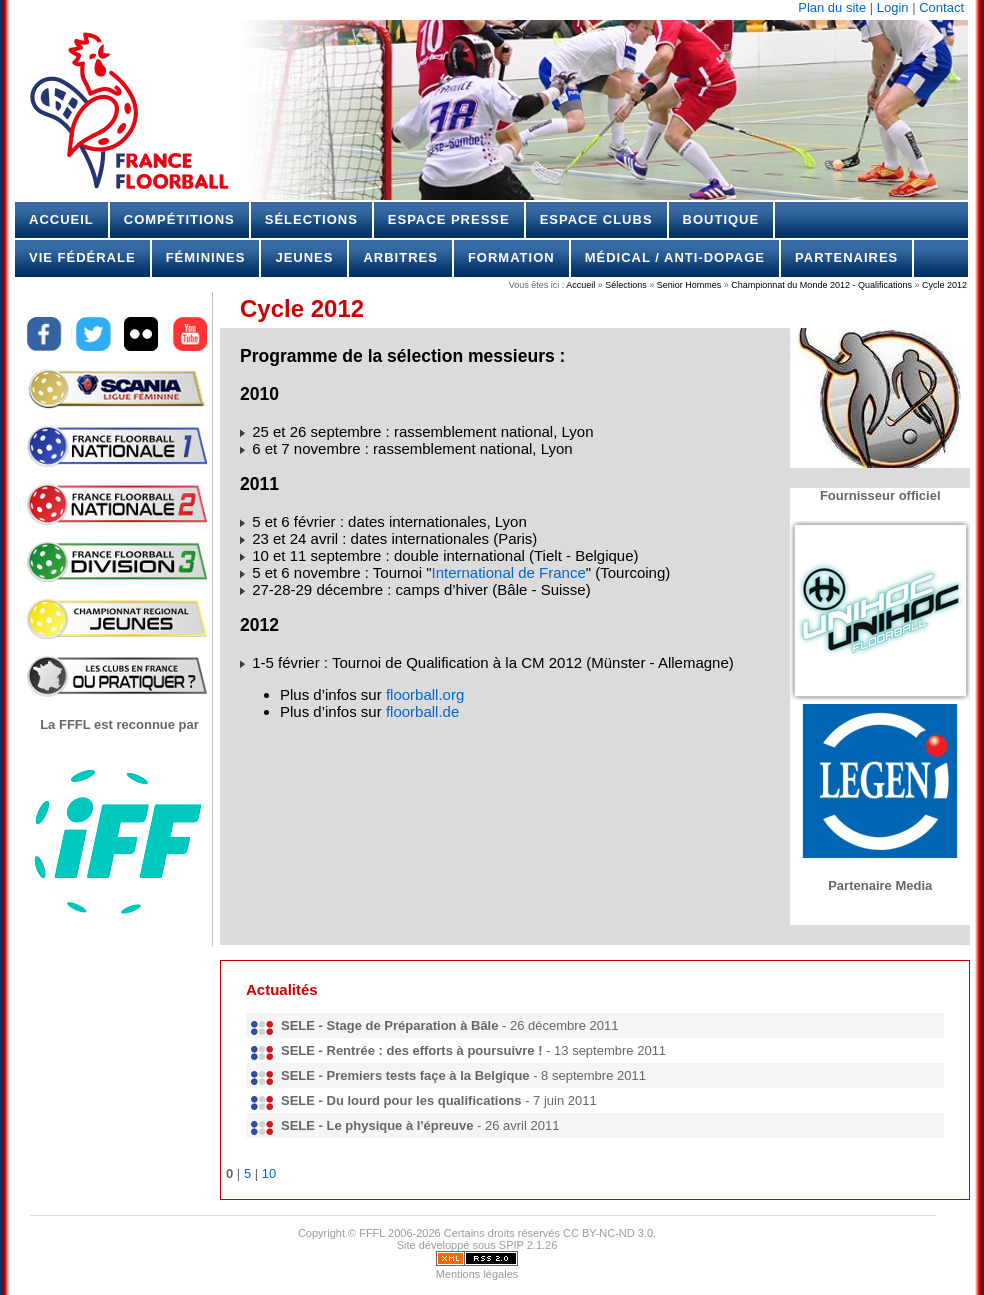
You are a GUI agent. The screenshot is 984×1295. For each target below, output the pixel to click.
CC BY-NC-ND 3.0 (608, 1233)
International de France (509, 572)
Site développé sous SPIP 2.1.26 (477, 1245)
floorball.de (422, 711)
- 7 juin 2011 (439, 1100)
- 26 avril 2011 (420, 1125)
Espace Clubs (596, 219)
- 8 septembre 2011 (463, 1075)
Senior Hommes (689, 285)
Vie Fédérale (82, 257)
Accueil (61, 219)
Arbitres (400, 257)
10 (269, 1173)
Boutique (721, 219)
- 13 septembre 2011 (473, 1050)
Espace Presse (449, 219)
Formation (511, 257)
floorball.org (425, 694)
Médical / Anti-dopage (675, 257)
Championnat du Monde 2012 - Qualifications (821, 285)
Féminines (206, 257)
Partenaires (846, 257)
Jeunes (304, 257)
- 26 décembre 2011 (449, 1025)
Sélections (311, 219)
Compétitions (179, 219)
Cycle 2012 (943, 285)
